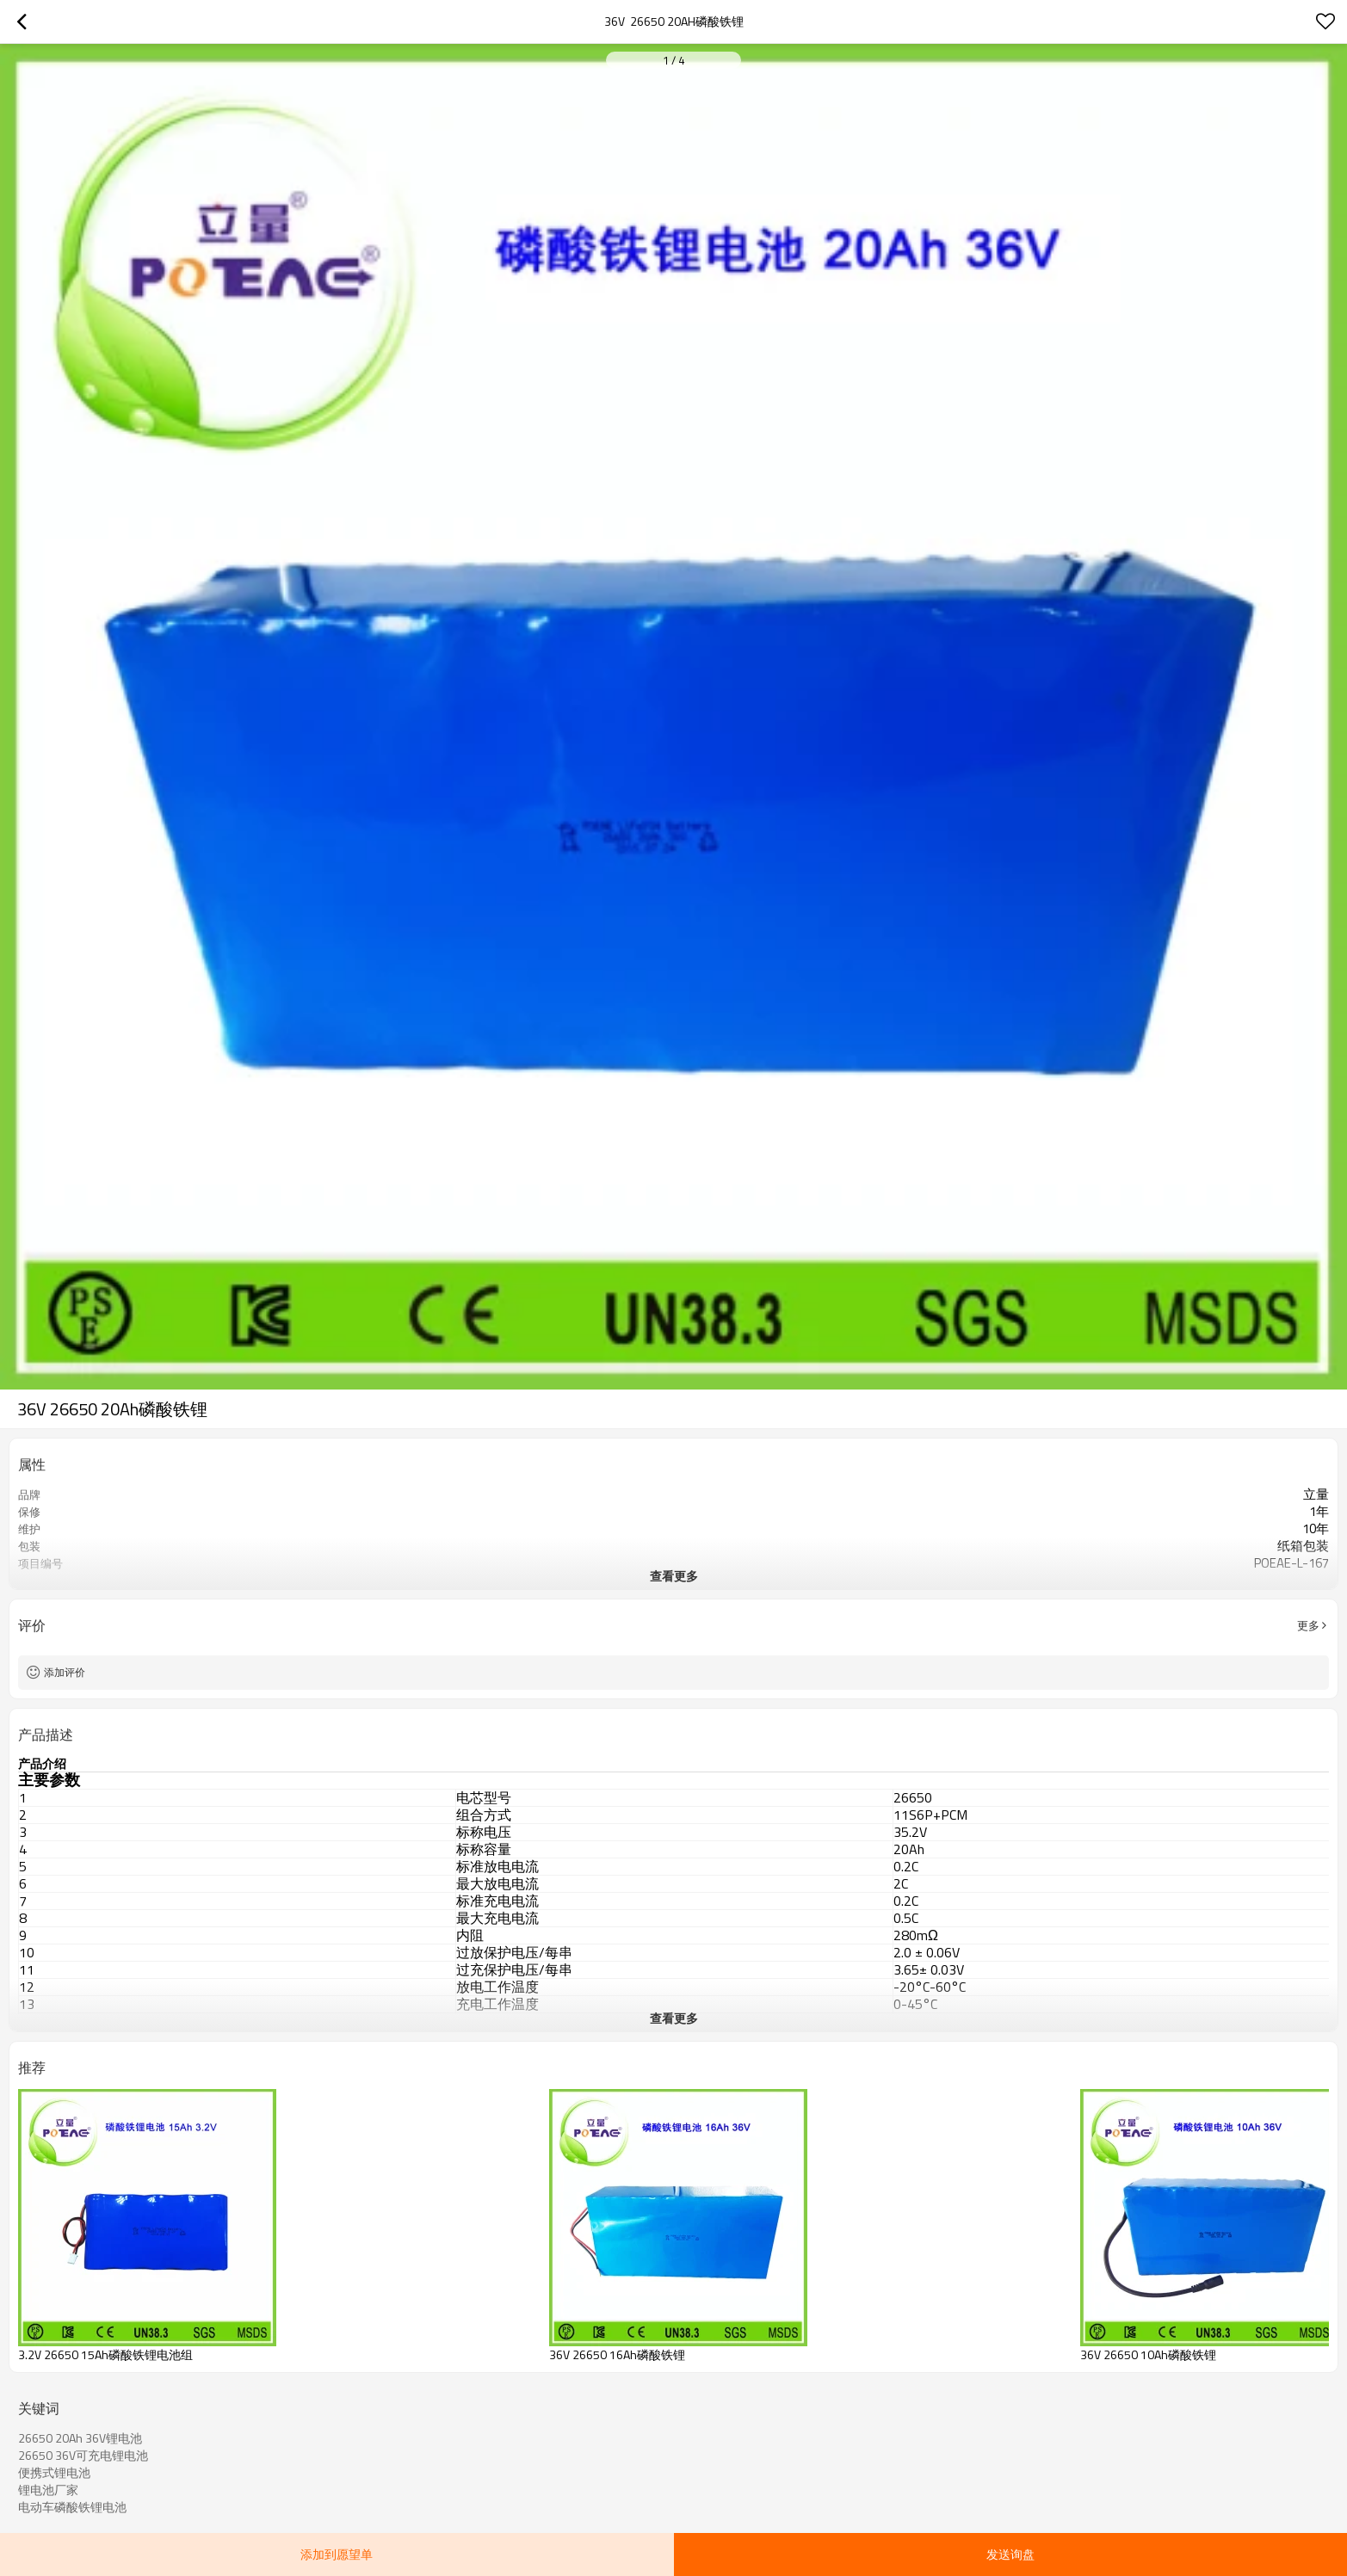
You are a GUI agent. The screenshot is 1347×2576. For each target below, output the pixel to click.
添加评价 (64, 1672)
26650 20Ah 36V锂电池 (80, 2438)
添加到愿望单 (336, 2554)
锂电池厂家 (48, 2490)
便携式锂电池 (54, 2472)
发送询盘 (1010, 2554)
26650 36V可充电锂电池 (83, 2455)
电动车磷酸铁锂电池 (72, 2507)
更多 (1308, 1625)
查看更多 (674, 1576)
